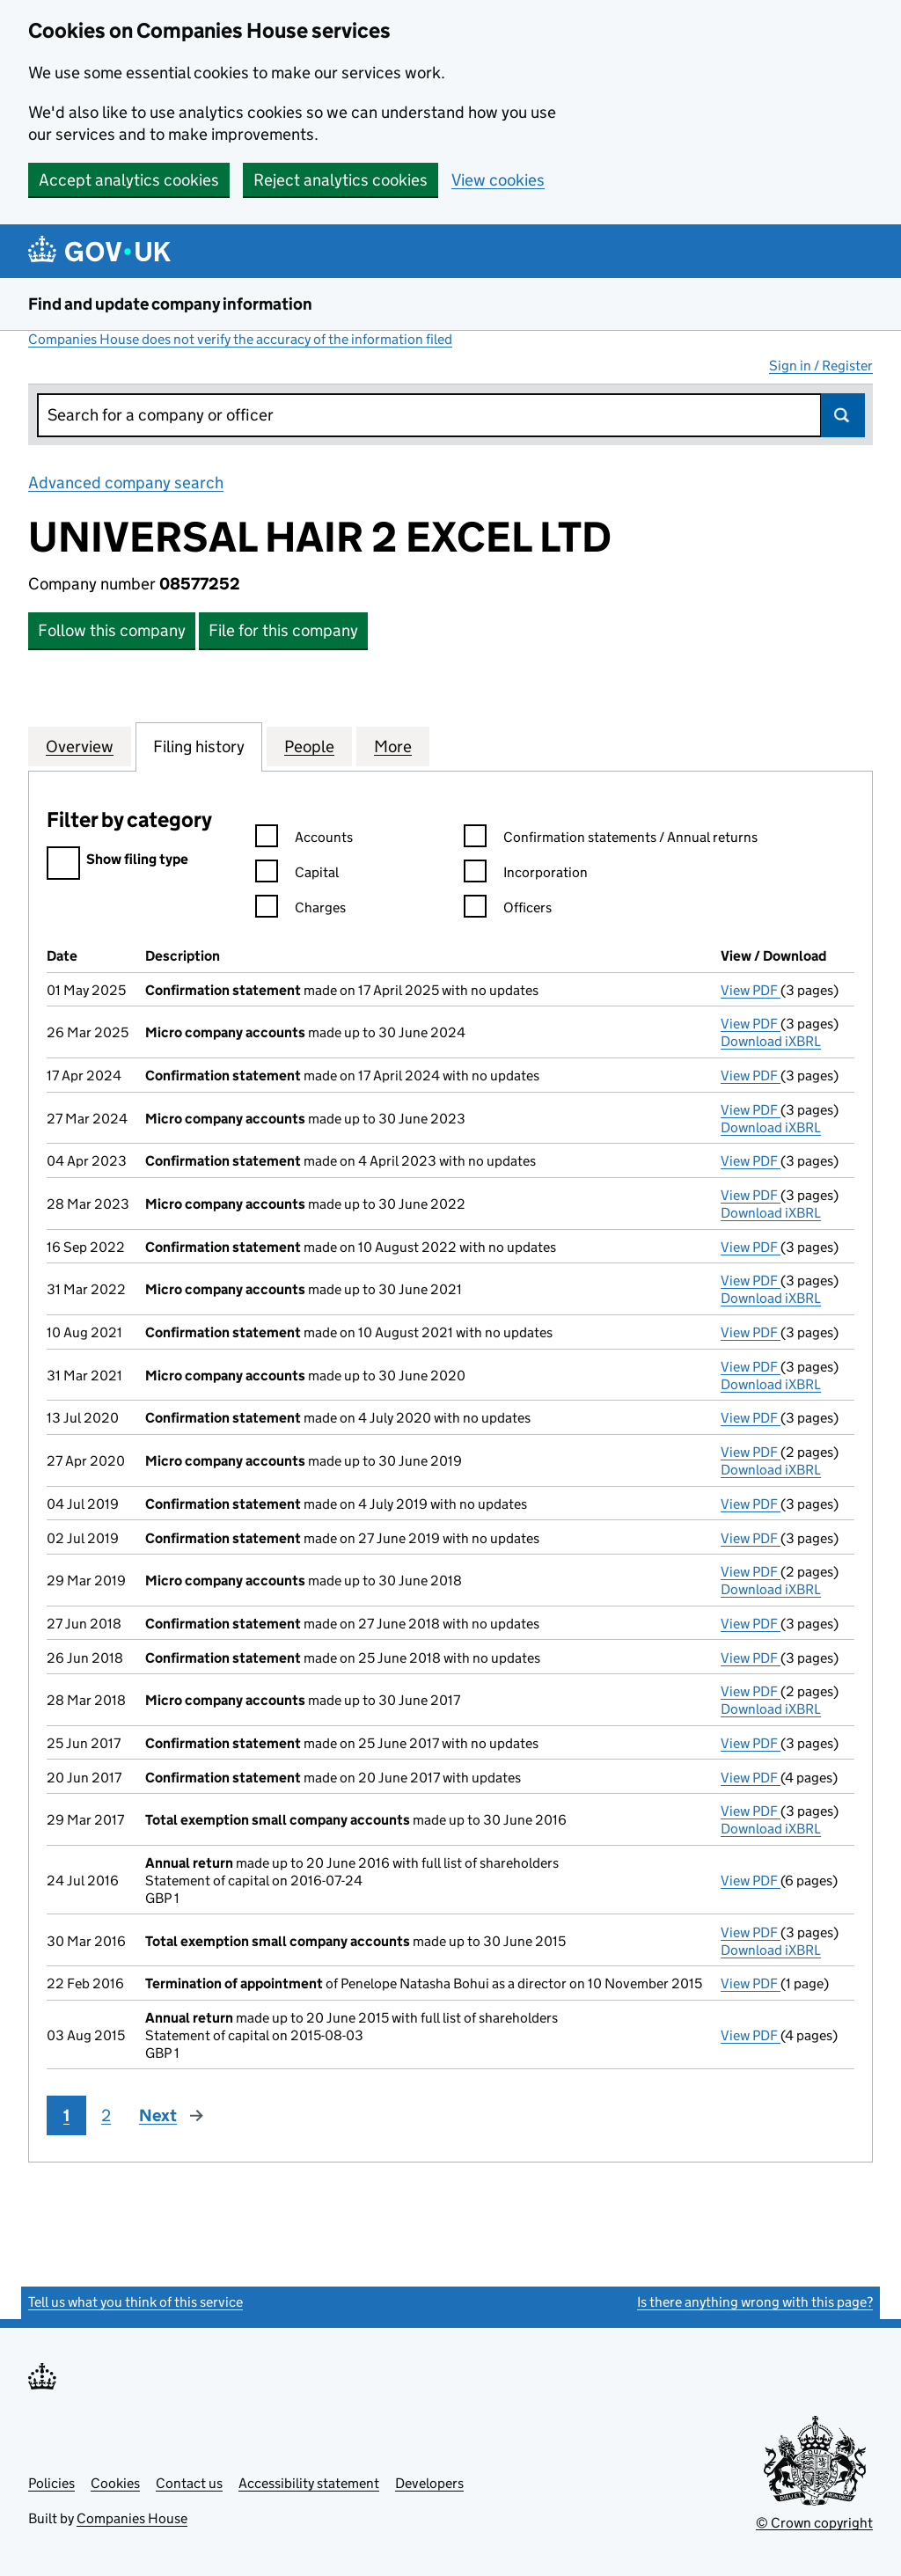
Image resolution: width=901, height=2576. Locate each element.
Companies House (132, 2518)
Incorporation (526, 875)
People (309, 746)
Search (843, 415)
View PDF (750, 990)
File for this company (283, 630)
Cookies (115, 2483)
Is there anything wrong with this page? (755, 2302)
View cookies (498, 180)
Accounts (304, 840)
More (393, 746)
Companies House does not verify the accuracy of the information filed (240, 339)
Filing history (199, 746)
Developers (429, 2483)
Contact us (189, 2483)
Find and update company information (170, 304)
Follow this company (112, 630)
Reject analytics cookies (340, 180)
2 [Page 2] (106, 2115)
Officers (508, 910)
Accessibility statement (308, 2483)
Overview (80, 746)
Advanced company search (125, 482)
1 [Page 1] (66, 2115)
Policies (51, 2483)
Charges (300, 910)
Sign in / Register (821, 365)
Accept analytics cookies (129, 180)
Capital (297, 875)
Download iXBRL (771, 1041)
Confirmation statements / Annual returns (611, 840)
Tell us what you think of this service (135, 2302)
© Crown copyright (814, 2522)
